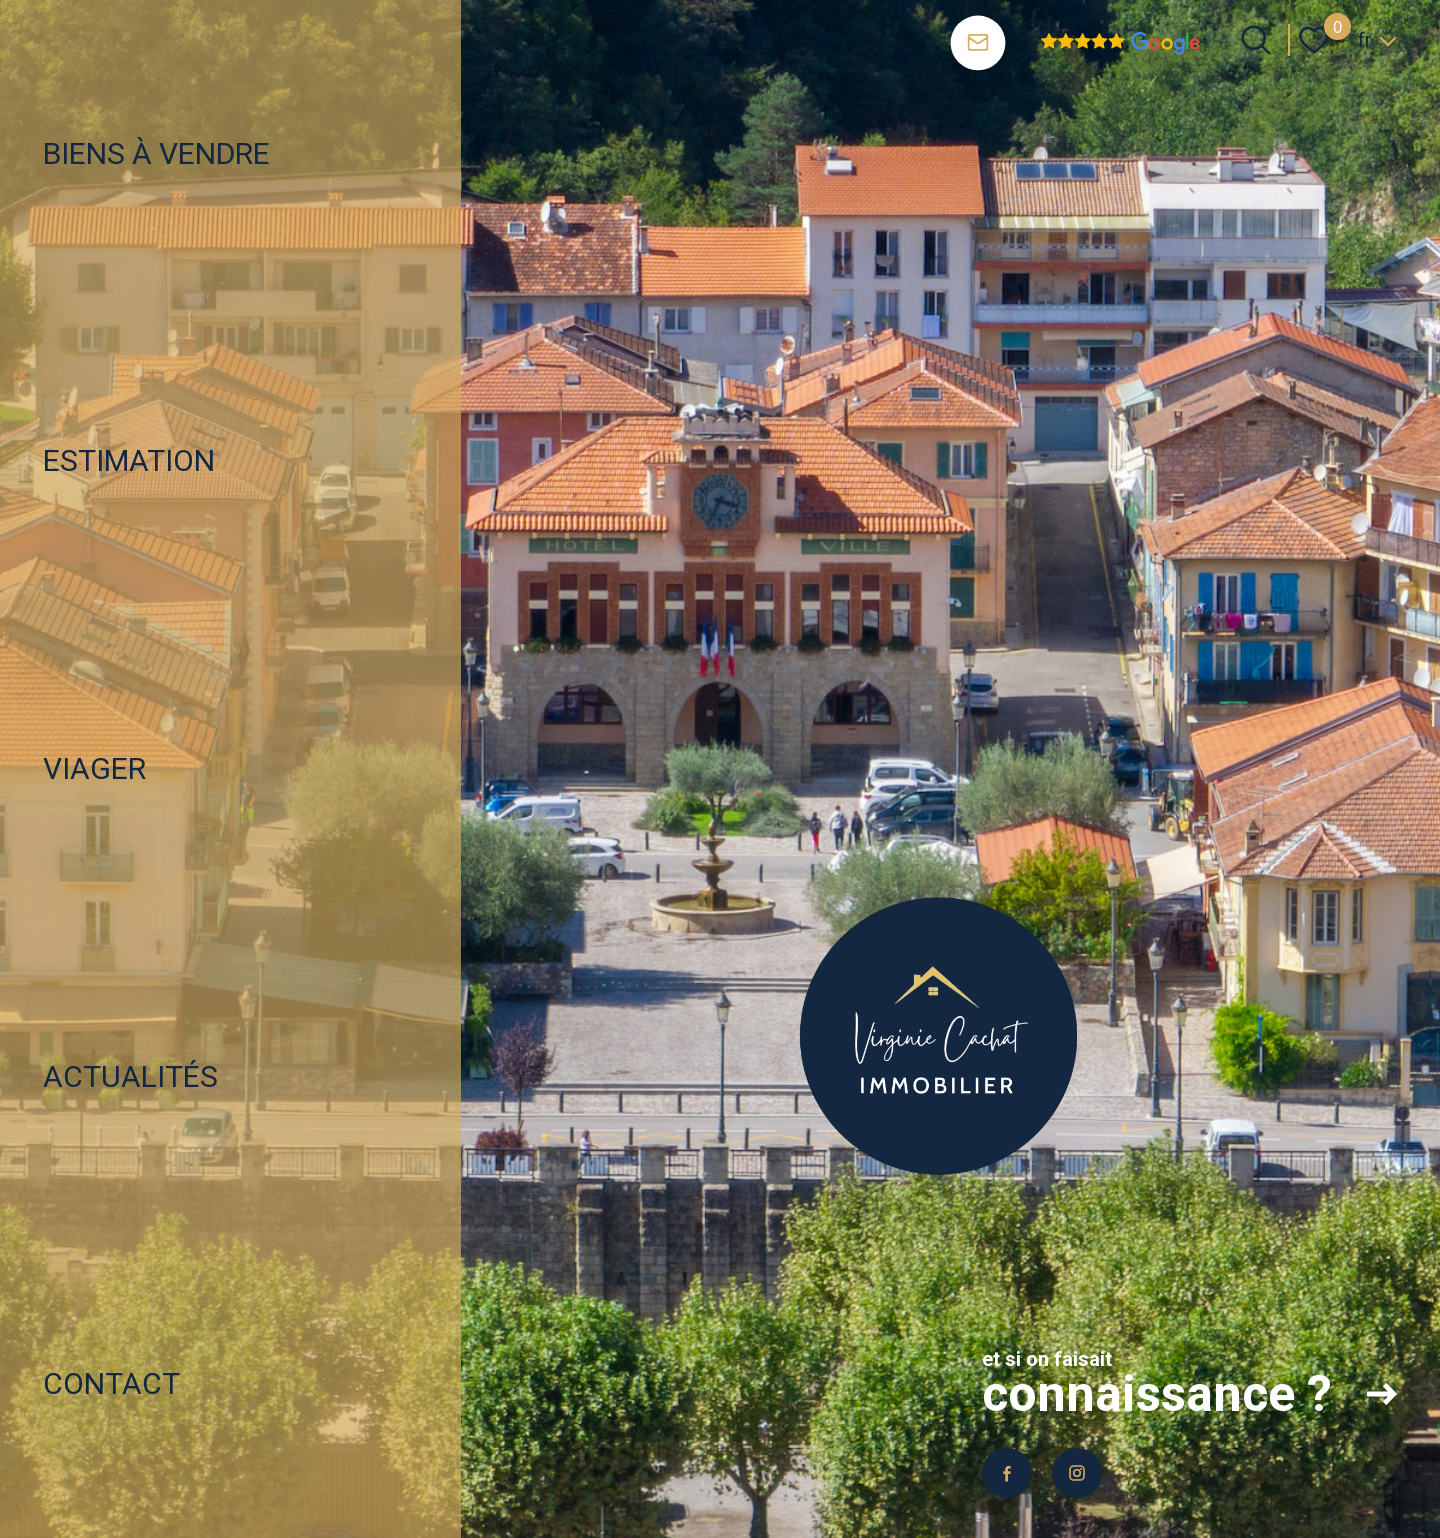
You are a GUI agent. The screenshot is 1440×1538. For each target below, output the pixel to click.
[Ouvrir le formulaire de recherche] (1256, 40)
